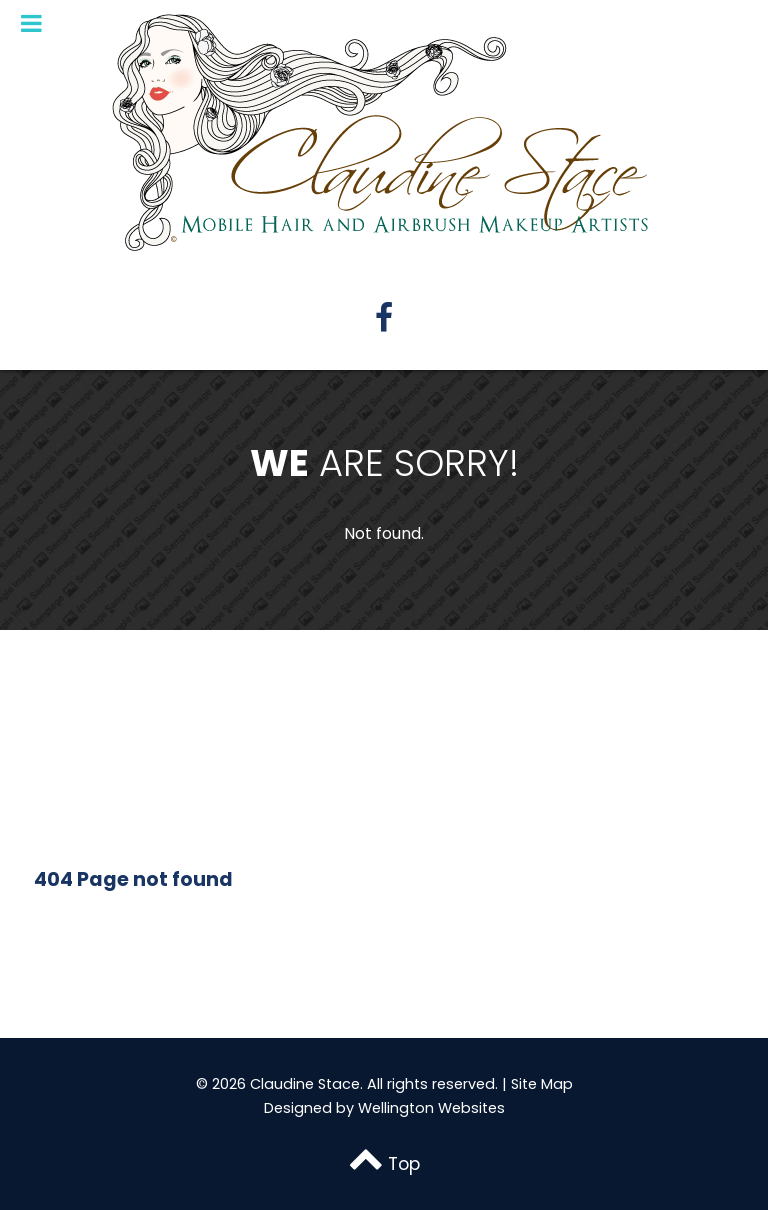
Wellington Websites (431, 1108)
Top (384, 1164)
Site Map (542, 1084)
